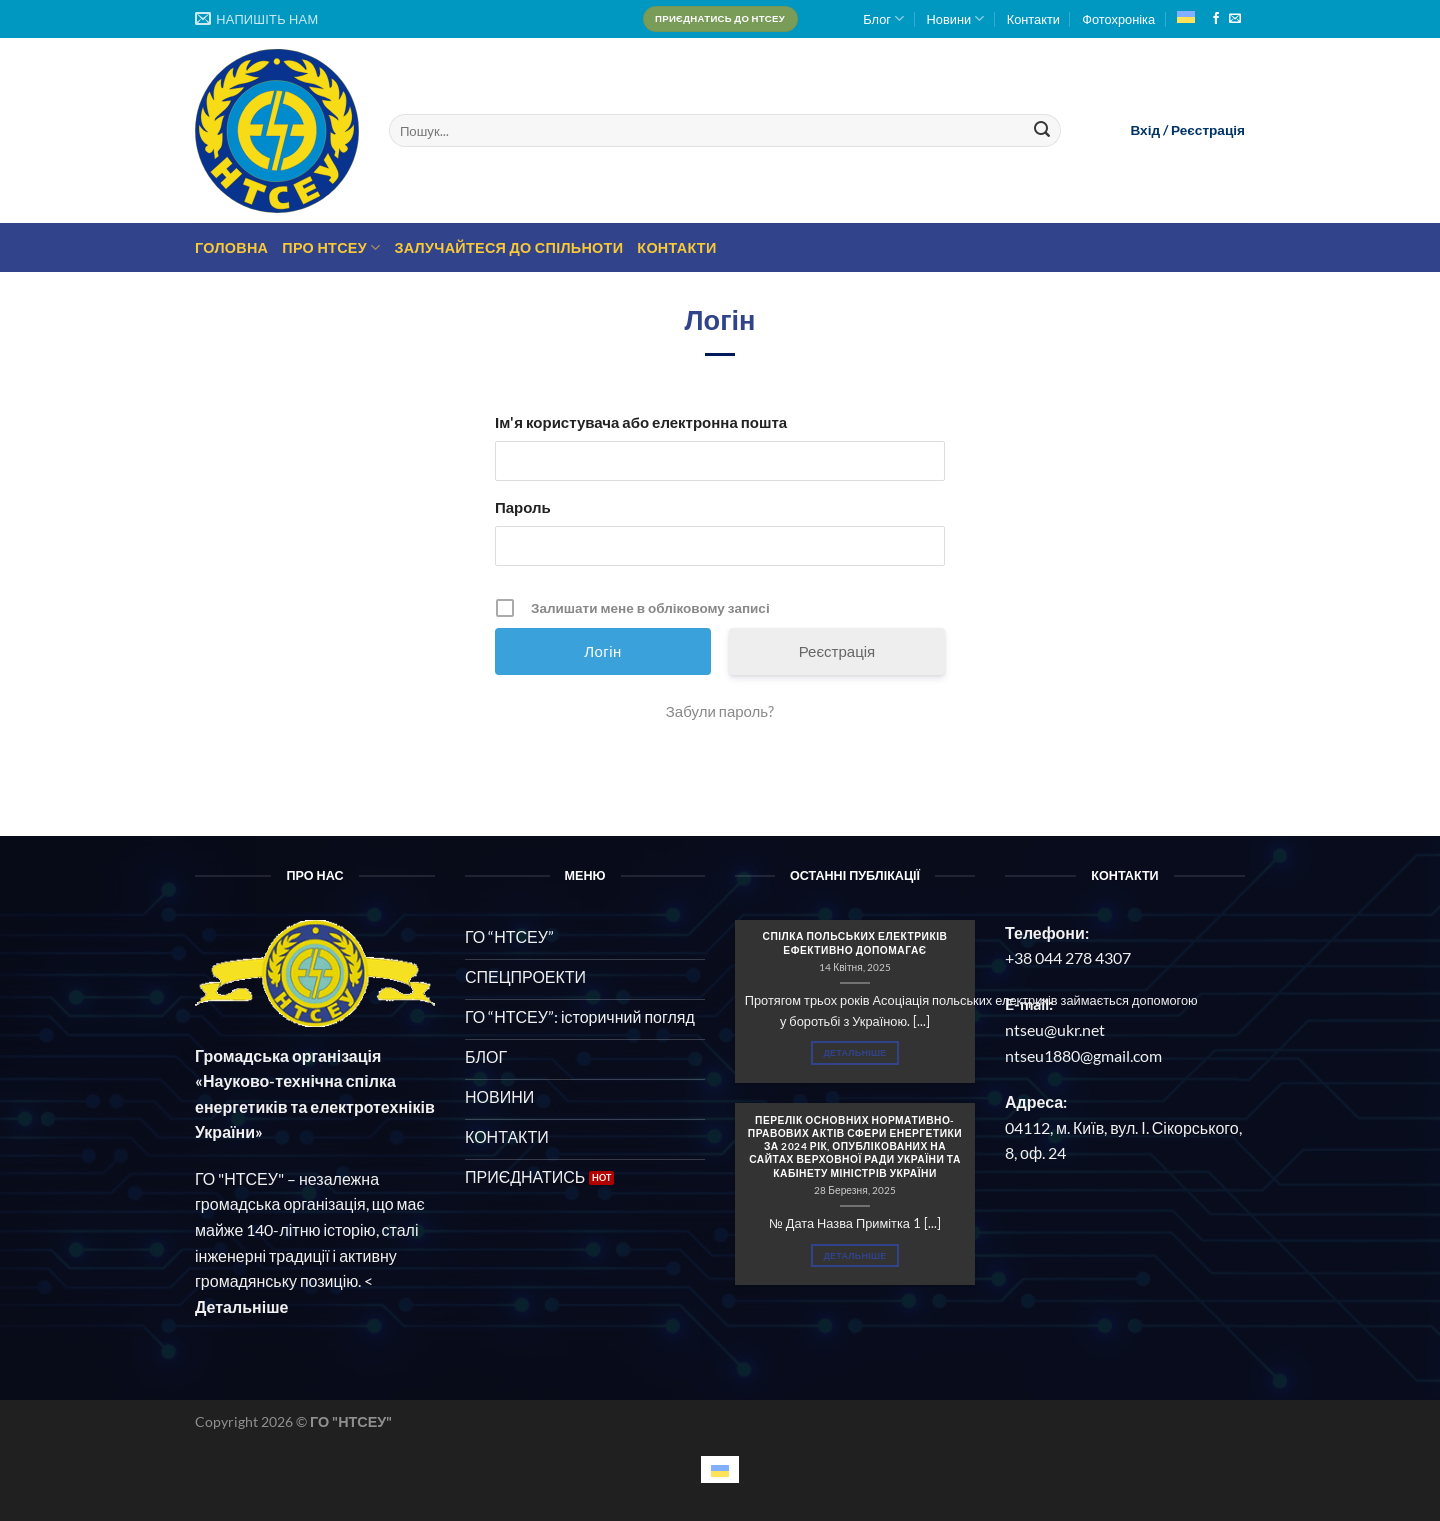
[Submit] (1042, 131)
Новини (956, 18)
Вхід (1145, 130)
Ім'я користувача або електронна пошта (641, 422)
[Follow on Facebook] (1216, 19)
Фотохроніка (1118, 19)
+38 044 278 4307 (1068, 957)
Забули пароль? (720, 711)
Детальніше (854, 1052)
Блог (883, 18)
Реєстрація (1208, 130)
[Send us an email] (1235, 19)
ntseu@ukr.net (1055, 1029)
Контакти (1033, 19)
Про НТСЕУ (331, 247)
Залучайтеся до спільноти (508, 247)
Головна (231, 247)
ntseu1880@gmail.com (1083, 1055)
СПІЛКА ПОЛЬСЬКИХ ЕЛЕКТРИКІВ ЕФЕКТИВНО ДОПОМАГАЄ (854, 942)
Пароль (523, 507)
